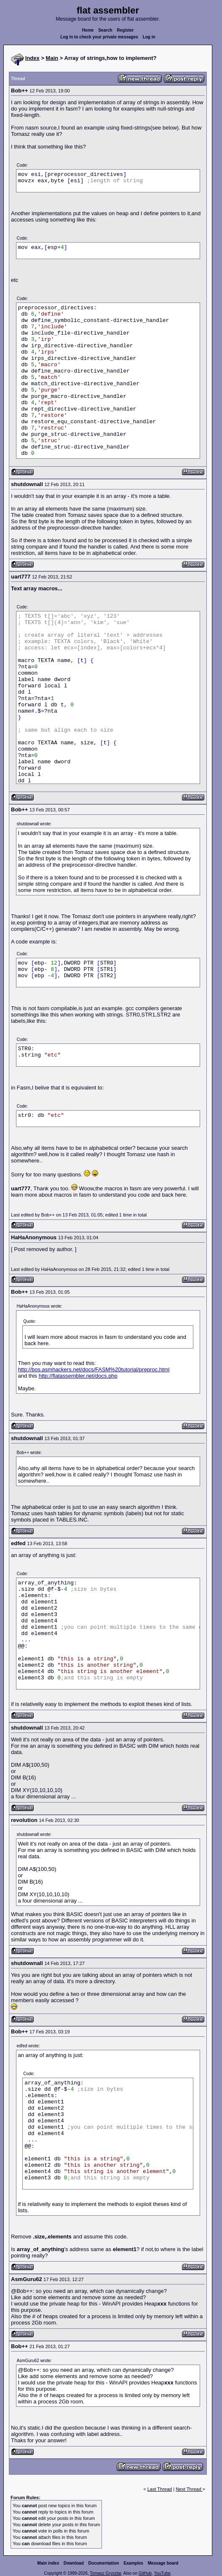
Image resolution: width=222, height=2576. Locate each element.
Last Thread (159, 2489)
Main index (48, 2563)
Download (74, 2563)
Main (52, 58)
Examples (133, 2563)
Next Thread (189, 2489)
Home (88, 30)
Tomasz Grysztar (105, 2573)
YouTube (162, 2573)
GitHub (145, 2573)
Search (105, 30)
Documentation (103, 2563)
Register (125, 30)
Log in (149, 37)
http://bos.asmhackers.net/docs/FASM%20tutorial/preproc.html (94, 1369)
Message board (163, 2563)
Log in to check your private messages (99, 37)
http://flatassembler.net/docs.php (78, 1376)
